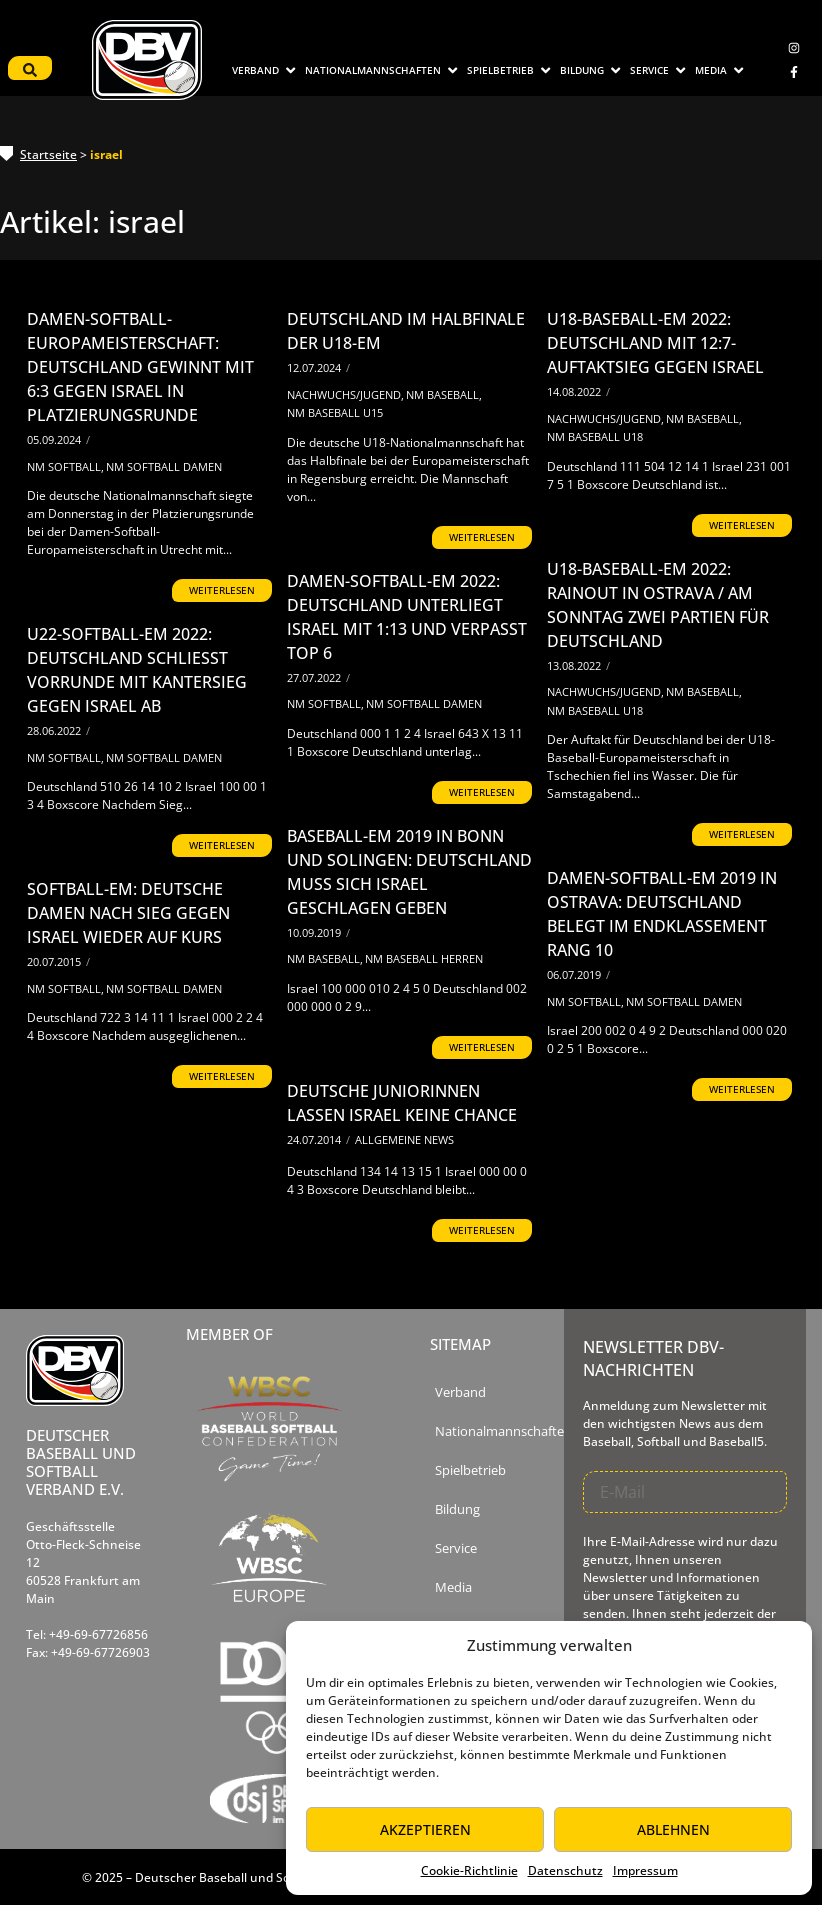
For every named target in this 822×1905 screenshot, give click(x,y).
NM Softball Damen (164, 466)
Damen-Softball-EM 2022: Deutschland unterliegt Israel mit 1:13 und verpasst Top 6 (407, 617)
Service (456, 1548)
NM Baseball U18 (595, 436)
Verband (460, 1392)
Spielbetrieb (470, 1470)
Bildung (457, 1509)
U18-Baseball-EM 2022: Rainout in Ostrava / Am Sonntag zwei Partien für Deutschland (658, 605)
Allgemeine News (404, 1139)
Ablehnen (673, 1829)
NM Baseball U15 (335, 412)
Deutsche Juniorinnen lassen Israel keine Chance (402, 1103)
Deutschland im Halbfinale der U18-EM (406, 331)
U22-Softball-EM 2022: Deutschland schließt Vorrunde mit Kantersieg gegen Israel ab (137, 670)
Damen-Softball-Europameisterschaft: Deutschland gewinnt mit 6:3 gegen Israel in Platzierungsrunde (140, 367)
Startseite (48, 154)
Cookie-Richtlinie (469, 1870)
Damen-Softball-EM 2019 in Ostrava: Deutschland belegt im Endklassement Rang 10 (662, 914)
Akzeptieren (425, 1829)
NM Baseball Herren (424, 958)
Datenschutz (565, 1870)
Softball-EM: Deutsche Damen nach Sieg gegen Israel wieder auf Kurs (128, 913)
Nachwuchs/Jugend (345, 394)
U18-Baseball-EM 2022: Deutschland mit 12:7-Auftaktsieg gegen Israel (655, 343)
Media (453, 1587)
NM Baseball (444, 394)
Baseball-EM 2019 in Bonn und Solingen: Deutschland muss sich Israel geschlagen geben (409, 872)
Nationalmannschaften (503, 1431)
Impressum (645, 1870)
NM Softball (65, 466)
